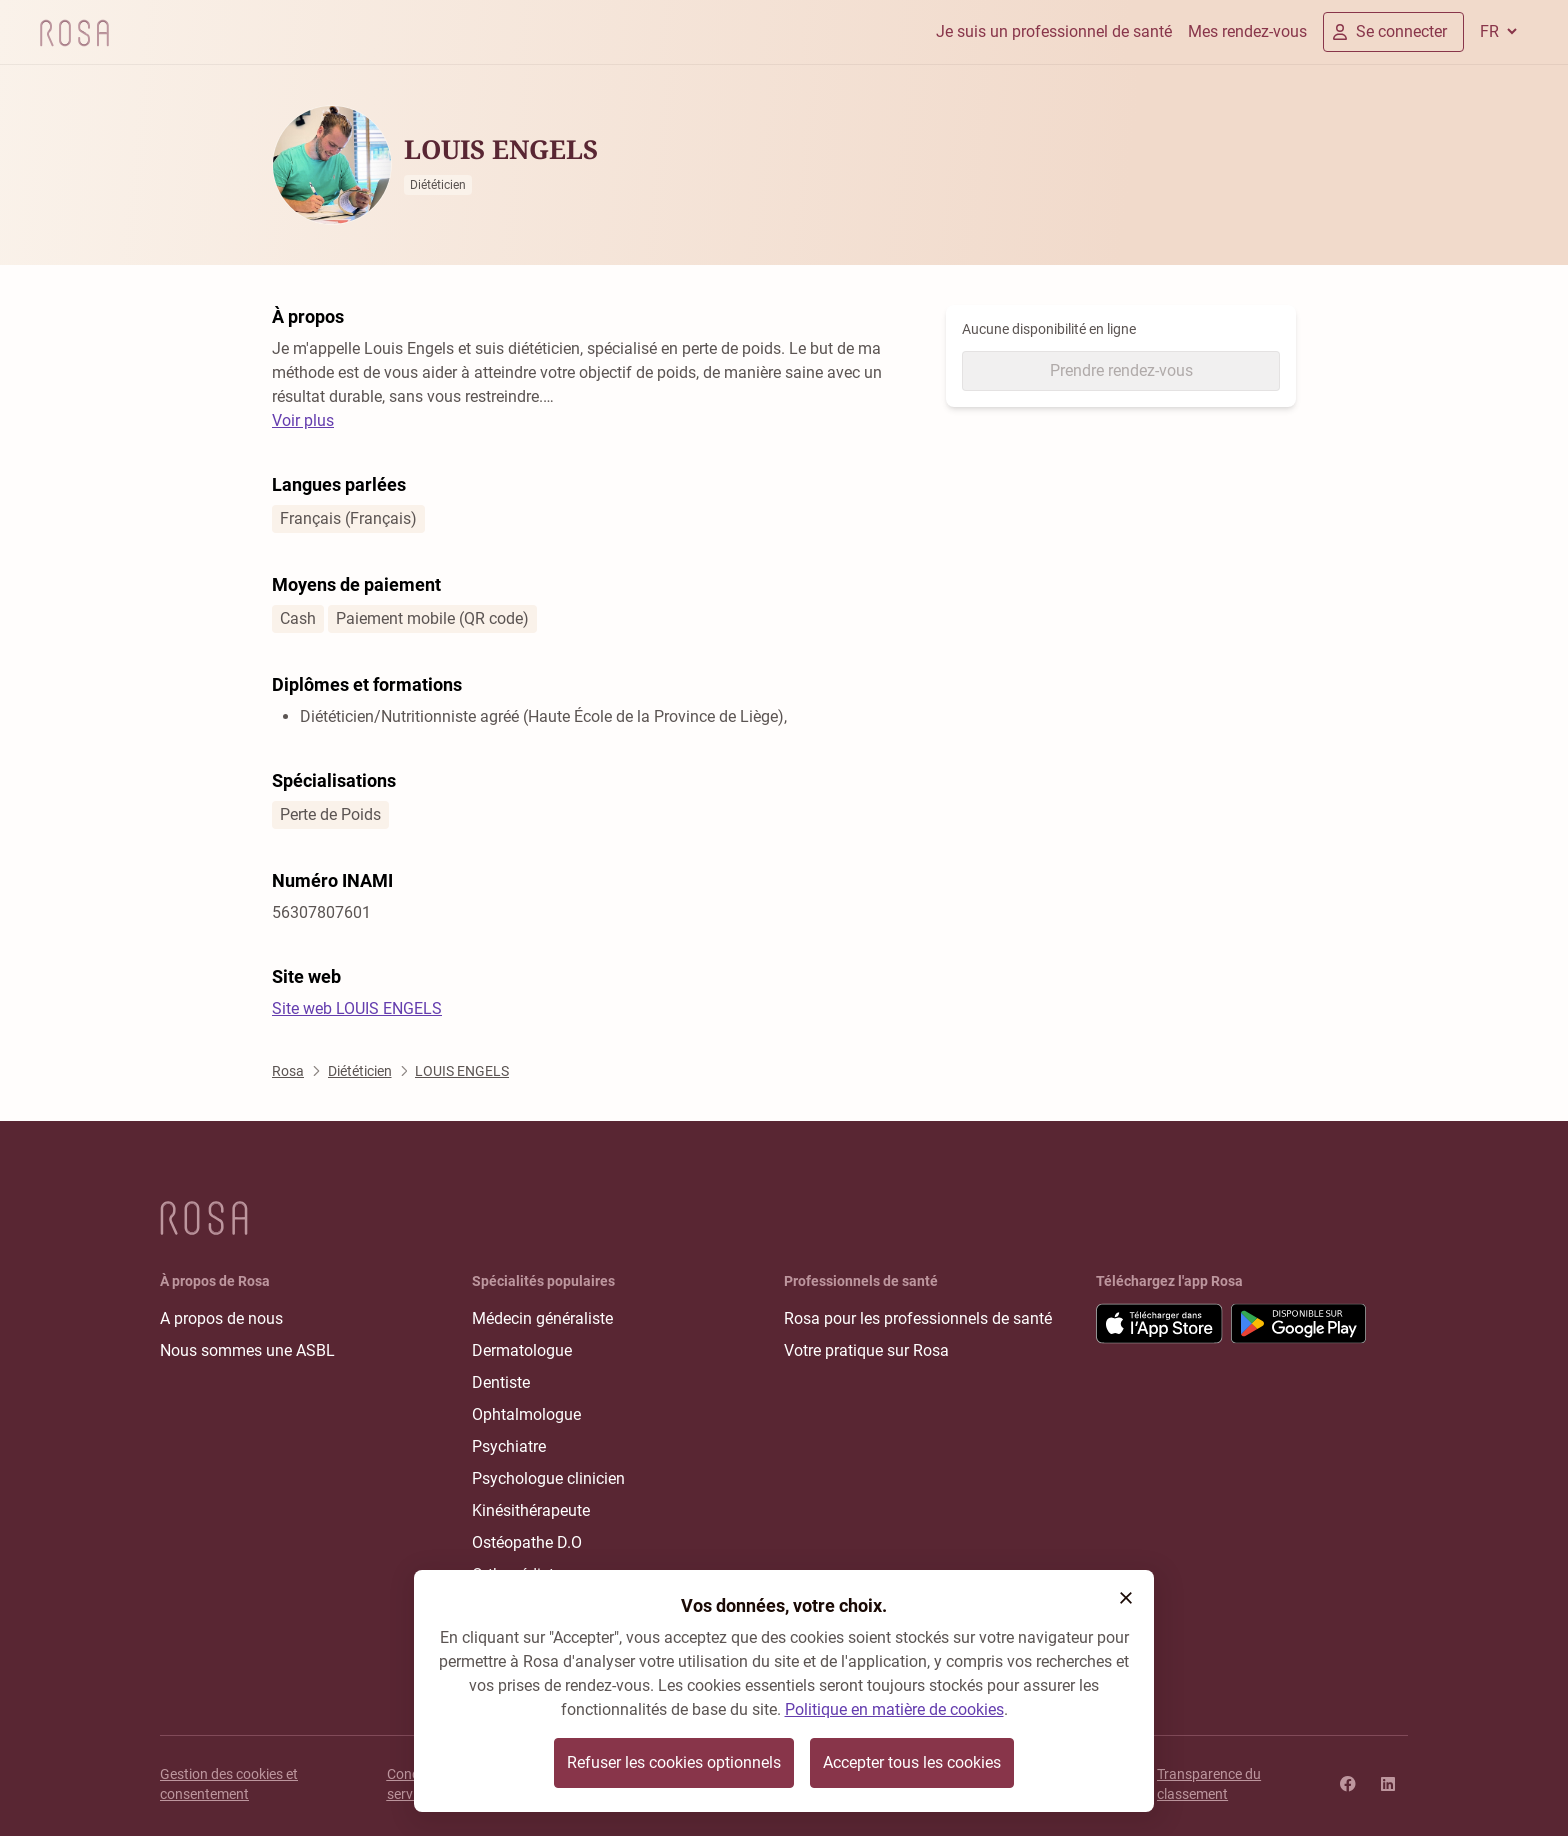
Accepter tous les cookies (912, 1762)
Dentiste (501, 1382)
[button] (1126, 1598)
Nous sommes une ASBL (247, 1350)
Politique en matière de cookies (894, 1709)
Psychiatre (509, 1446)
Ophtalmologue (526, 1414)
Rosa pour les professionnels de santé (918, 1318)
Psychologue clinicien (548, 1478)
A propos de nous (221, 1318)
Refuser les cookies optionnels (674, 1762)
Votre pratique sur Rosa (866, 1350)
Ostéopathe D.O (527, 1542)
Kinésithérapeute (531, 1510)
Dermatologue (522, 1350)
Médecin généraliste (542, 1318)
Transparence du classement (1209, 1784)
